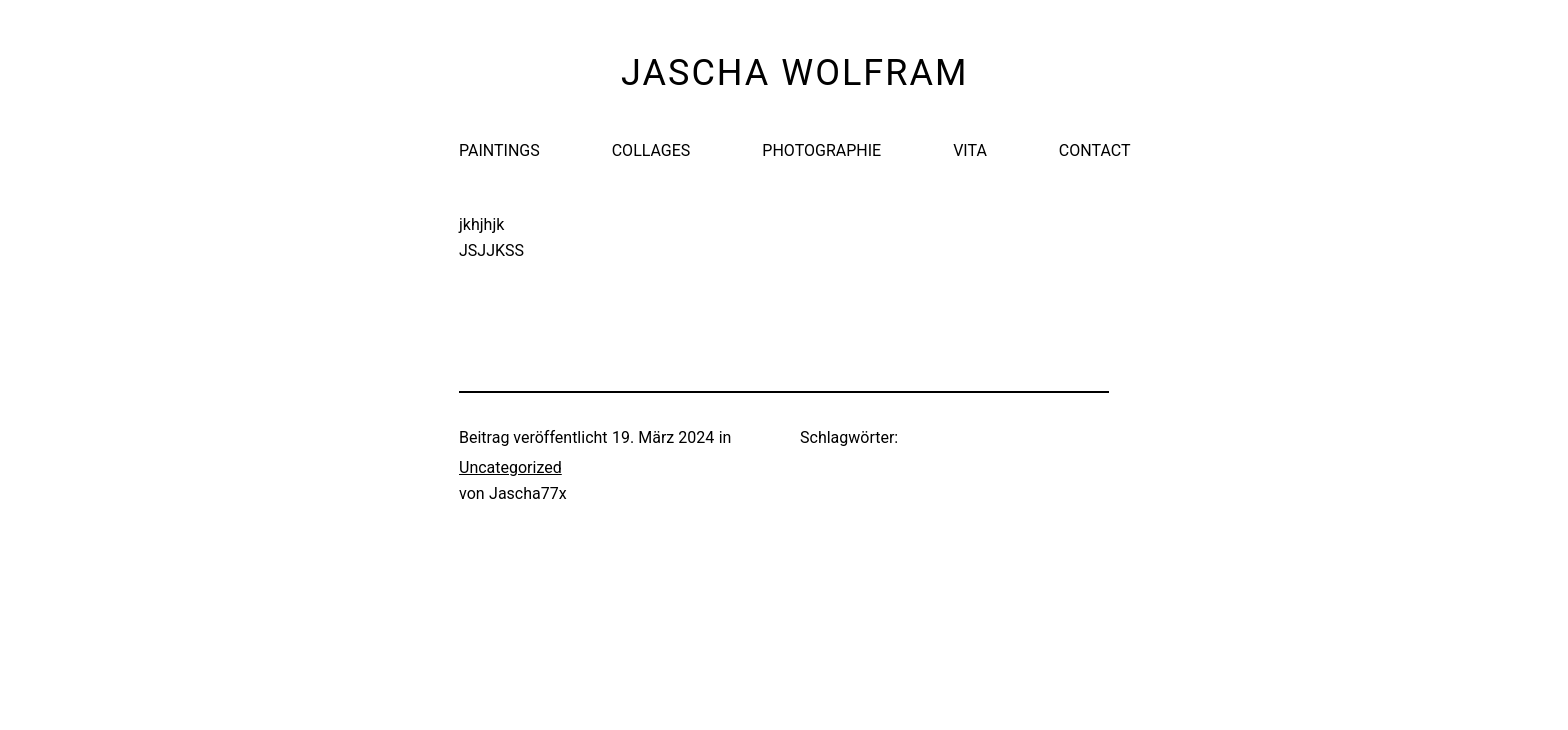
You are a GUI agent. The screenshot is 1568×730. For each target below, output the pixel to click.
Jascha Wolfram (794, 73)
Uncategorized (510, 467)
